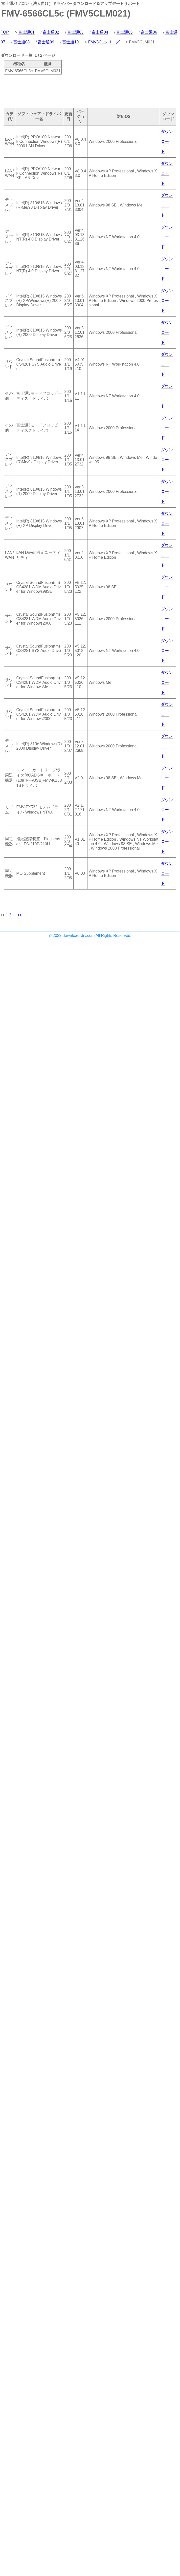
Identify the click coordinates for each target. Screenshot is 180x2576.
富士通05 (124, 32)
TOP (5, 32)
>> (19, 915)
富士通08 (21, 42)
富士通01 (26, 32)
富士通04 (100, 32)
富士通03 (75, 32)
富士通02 (51, 32)
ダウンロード (167, 141)
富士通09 (46, 42)
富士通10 (70, 42)
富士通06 (149, 32)
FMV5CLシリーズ (103, 42)
